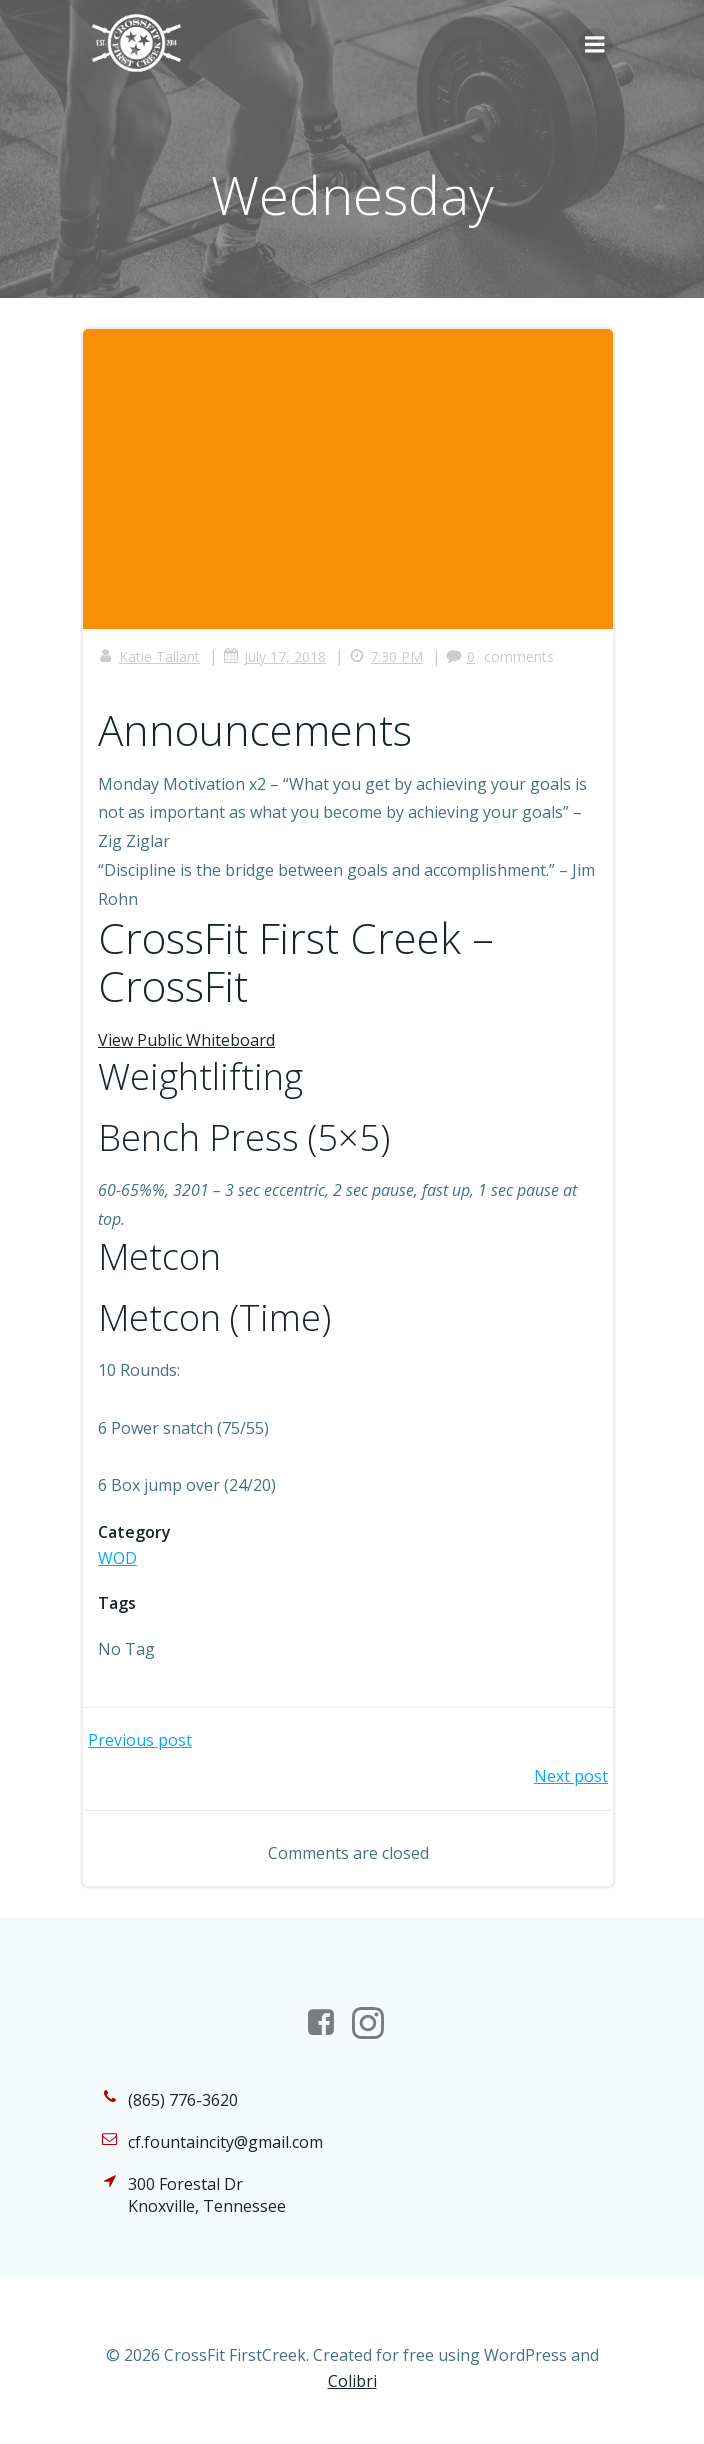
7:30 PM (386, 656)
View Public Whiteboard (186, 1040)
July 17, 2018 (274, 656)
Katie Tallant (149, 656)
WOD (117, 1558)
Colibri (352, 2381)
